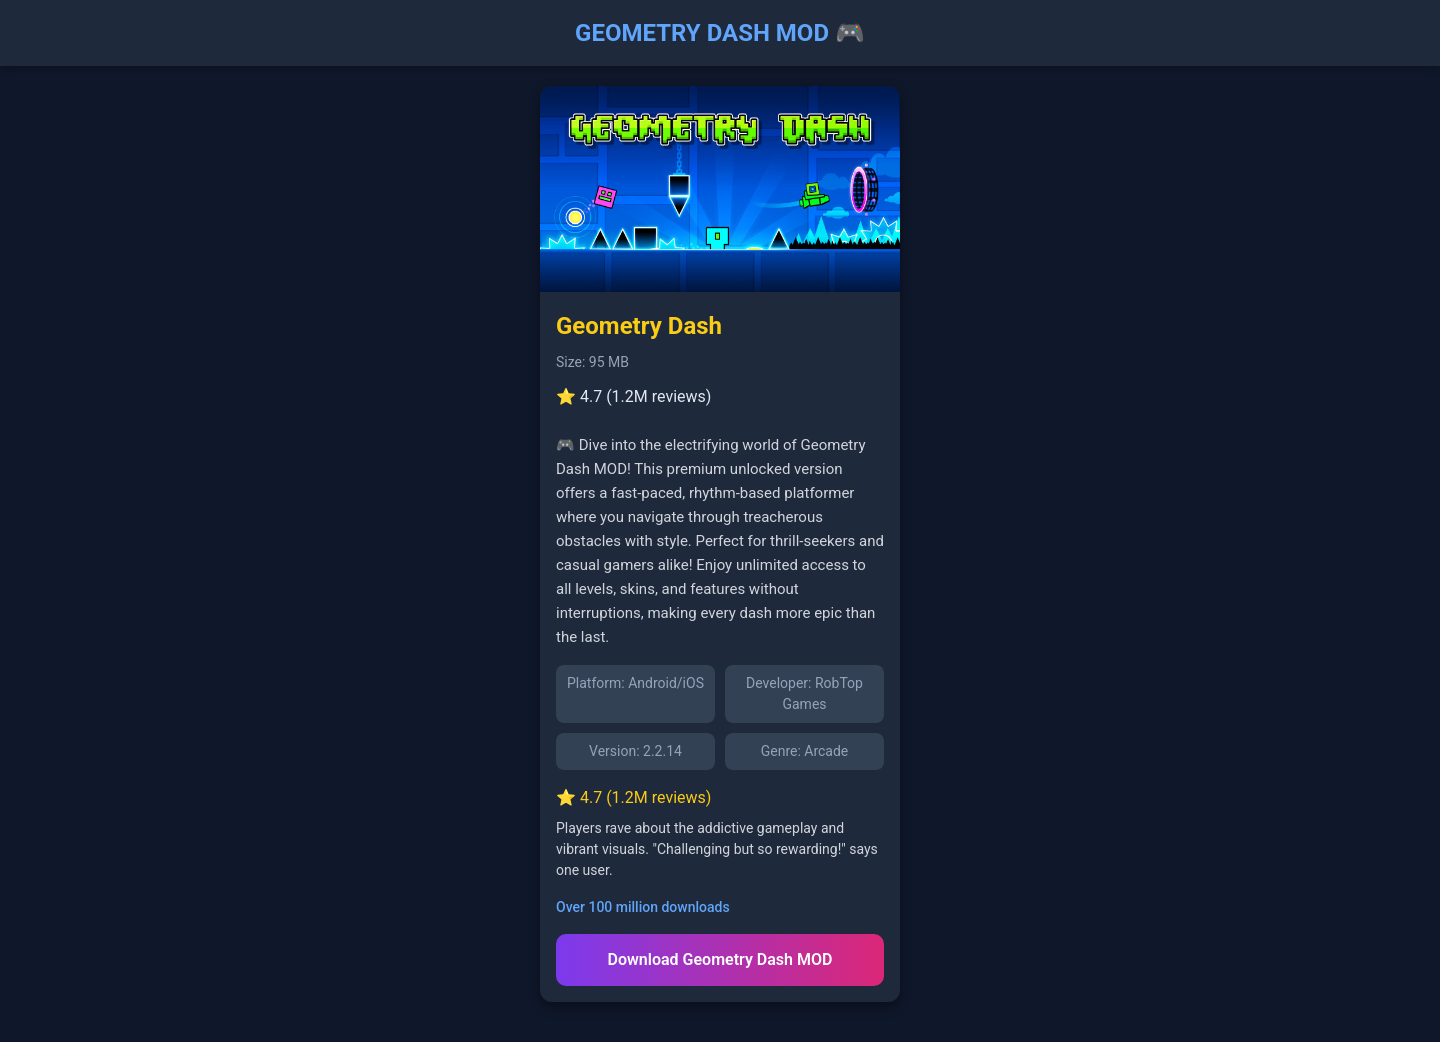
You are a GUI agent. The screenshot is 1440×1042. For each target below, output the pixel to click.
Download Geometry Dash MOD (720, 959)
